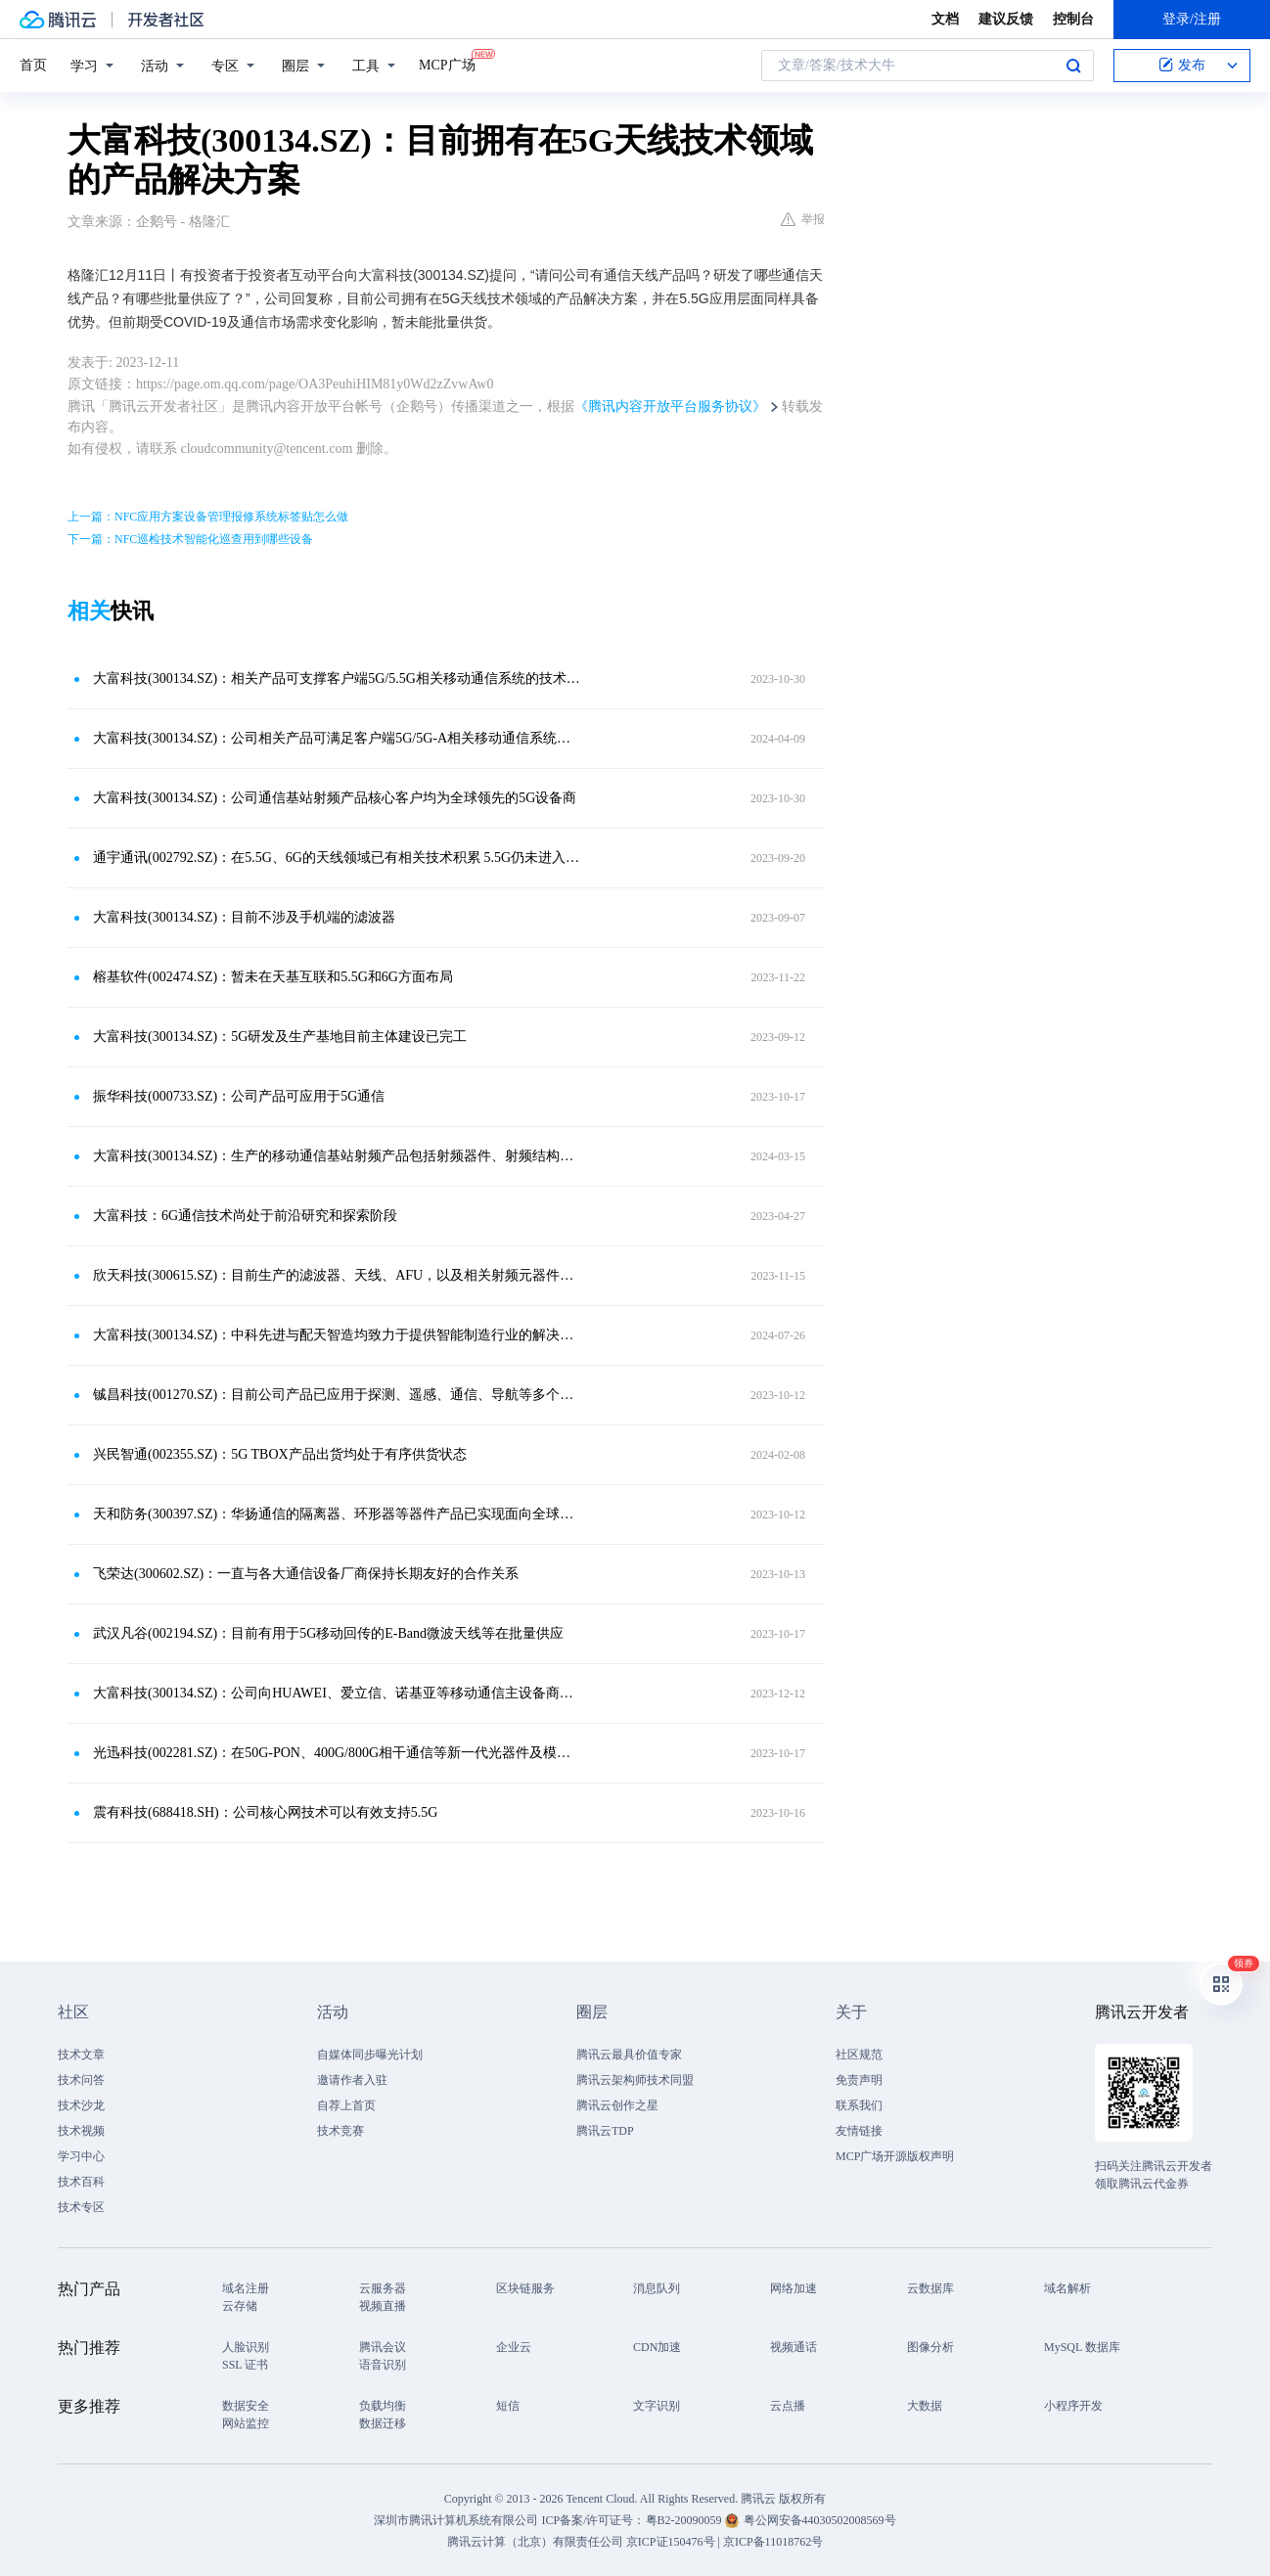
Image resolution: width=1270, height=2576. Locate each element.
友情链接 (859, 2131)
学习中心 (81, 2156)
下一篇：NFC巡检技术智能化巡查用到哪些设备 (190, 539)
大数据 (924, 2406)
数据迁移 (382, 2423)
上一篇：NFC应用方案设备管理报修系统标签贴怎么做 (208, 516)
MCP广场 (447, 63)
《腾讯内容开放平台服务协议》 (670, 406)
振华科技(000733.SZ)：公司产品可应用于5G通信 (239, 1096)
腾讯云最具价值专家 (629, 2054)
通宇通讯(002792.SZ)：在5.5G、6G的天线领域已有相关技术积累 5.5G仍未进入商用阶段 (336, 857)
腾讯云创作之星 (617, 2105)
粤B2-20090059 (685, 2520)
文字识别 (656, 2406)
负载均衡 (382, 2406)
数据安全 (245, 2406)
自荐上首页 (346, 2105)
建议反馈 (1005, 19)
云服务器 (382, 2288)
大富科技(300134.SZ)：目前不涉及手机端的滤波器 (244, 917)
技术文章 (81, 2054)
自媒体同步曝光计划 (370, 2054)
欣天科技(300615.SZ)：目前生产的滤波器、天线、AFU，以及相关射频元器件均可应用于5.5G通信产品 (336, 1275)
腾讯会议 (382, 2347)
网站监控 (245, 2423)
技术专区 (81, 2207)
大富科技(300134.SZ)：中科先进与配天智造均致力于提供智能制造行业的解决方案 (336, 1335)
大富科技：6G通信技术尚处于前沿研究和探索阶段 (245, 1215)
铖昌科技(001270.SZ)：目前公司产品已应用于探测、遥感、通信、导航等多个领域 (336, 1394)
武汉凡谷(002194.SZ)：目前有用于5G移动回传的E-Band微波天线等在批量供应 (328, 1633)
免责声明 (859, 2080)
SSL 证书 (245, 2365)
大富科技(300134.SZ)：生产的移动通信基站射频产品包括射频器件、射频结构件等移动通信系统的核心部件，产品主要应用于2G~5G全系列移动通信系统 (336, 1156)
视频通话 (793, 2347)
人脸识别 (245, 2347)
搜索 (1073, 65)
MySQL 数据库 (1082, 2347)
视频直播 (382, 2306)
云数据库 (930, 2288)
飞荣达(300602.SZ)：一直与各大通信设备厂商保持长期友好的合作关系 (306, 1573)
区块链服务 (525, 2288)
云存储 (239, 2306)
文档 (945, 19)
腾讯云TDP (605, 2131)
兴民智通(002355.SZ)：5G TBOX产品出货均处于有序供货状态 (280, 1454)
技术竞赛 (340, 2131)
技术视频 (81, 2131)
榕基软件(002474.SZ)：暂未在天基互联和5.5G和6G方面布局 (273, 977)
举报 (803, 219)
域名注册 (245, 2288)
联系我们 (859, 2105)
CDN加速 (657, 2347)
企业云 (513, 2347)
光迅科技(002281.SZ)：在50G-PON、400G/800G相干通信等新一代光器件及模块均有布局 (336, 1752)
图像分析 (930, 2347)
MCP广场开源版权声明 (895, 2156)
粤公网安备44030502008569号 (820, 2520)
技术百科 (81, 2182)
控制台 (1073, 19)
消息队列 (656, 2288)
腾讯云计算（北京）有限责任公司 (535, 2542)
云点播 (787, 2406)
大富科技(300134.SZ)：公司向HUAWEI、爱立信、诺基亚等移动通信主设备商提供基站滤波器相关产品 (336, 1693)
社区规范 (859, 2054)
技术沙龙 (81, 2105)
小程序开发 (1073, 2406)
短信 (508, 2406)
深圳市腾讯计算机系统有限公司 (456, 2520)
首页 (33, 65)
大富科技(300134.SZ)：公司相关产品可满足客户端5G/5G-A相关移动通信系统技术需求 (336, 738)
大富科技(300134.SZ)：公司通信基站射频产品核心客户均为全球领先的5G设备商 (334, 798)
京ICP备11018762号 (773, 2542)
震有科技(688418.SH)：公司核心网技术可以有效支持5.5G (265, 1812)
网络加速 (793, 2288)
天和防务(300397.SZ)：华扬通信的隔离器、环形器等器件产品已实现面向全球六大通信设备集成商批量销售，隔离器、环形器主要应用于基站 (336, 1514)
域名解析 (1067, 2288)
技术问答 (81, 2080)
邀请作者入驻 (352, 2080)
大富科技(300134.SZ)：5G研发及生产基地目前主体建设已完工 (280, 1036)
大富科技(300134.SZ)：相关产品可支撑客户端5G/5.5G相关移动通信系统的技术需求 (336, 678)
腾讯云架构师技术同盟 (635, 2080)
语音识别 (382, 2365)
